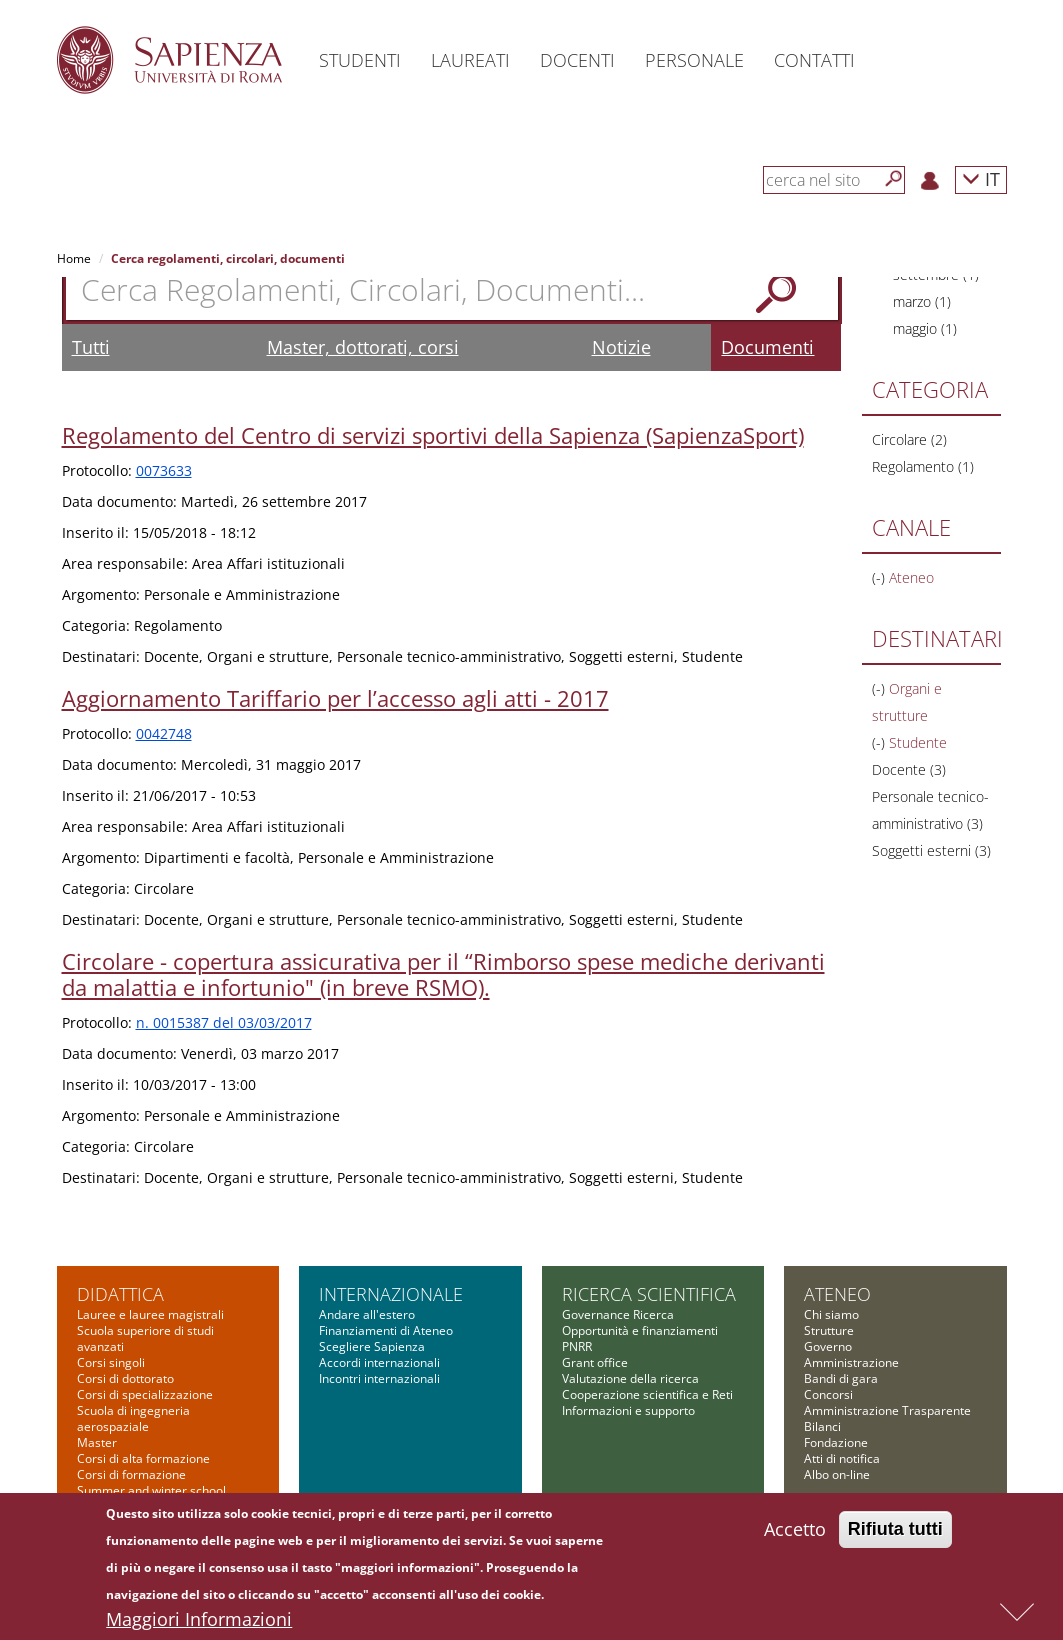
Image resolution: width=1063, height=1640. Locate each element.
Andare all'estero (367, 1314)
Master (97, 1442)
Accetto (795, 1534)
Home (74, 258)
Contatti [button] (814, 60)
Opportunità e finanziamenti (640, 1330)
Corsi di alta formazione (143, 1458)
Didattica (120, 1294)
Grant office (595, 1362)
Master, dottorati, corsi (363, 347)
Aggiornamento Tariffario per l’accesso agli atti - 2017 (335, 698)
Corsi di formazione (131, 1474)
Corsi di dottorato (125, 1378)
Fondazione (836, 1442)
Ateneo (837, 1294)
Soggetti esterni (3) (931, 850)
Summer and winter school (151, 1490)
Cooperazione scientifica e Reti (647, 1394)
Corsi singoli (111, 1362)
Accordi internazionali (379, 1362)
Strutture (829, 1330)
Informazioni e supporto (628, 1410)
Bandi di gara (841, 1378)
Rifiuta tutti (895, 1534)
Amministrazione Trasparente (887, 1410)
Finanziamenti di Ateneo (386, 1330)
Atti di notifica (842, 1458)
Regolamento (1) (923, 466)
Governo (828, 1346)
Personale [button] (694, 60)
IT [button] (981, 178)
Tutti (91, 347)
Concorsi (828, 1394)
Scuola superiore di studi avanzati (145, 1338)
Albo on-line (837, 1474)
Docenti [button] (577, 60)
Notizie (621, 347)
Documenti (767, 347)
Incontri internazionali (379, 1378)
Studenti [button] (360, 60)
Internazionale (391, 1294)
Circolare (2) (909, 439)
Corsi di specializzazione (145, 1394)
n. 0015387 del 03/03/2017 (224, 1022)
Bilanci (822, 1426)
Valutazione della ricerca (630, 1378)
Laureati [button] (470, 60)
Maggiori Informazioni (199, 1624)
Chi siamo (831, 1314)
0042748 (164, 733)
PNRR (577, 1346)
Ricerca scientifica (649, 1294)
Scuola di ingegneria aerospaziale (133, 1418)
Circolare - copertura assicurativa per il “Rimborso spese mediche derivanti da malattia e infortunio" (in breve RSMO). (443, 974)
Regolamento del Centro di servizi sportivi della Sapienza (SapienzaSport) (433, 435)
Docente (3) (909, 769)
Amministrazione (851, 1362)
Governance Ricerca (618, 1314)
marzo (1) (922, 301)
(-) (880, 577)
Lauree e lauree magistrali (150, 1314)
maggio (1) (925, 328)
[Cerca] (894, 179)
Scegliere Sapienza (372, 1346)
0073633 (164, 470)
